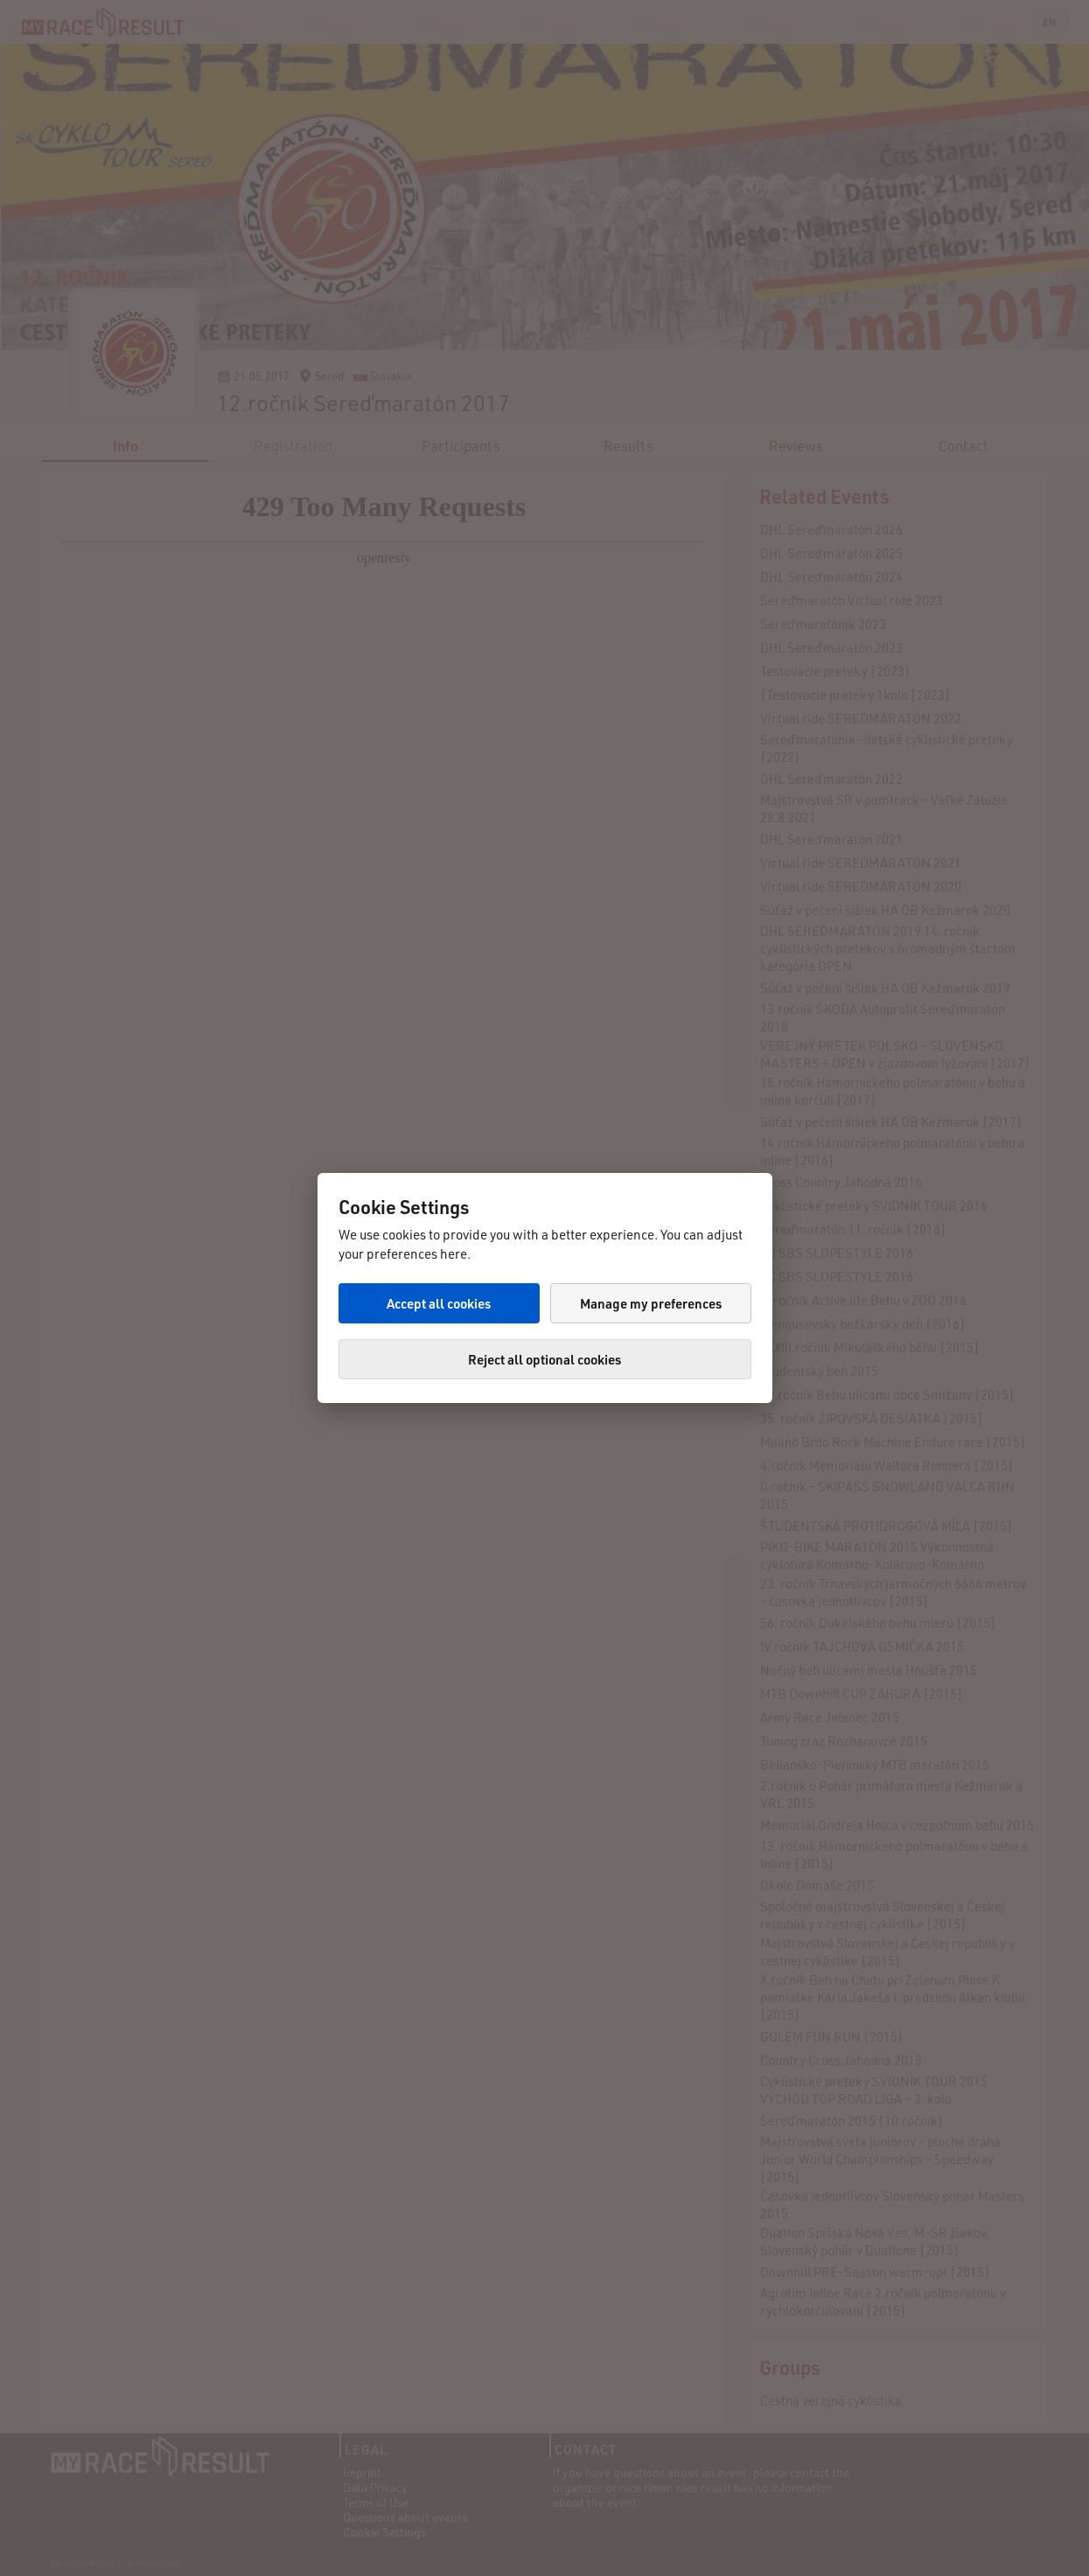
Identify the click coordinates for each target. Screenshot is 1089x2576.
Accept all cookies (439, 1303)
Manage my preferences (651, 1303)
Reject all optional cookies (544, 1359)
